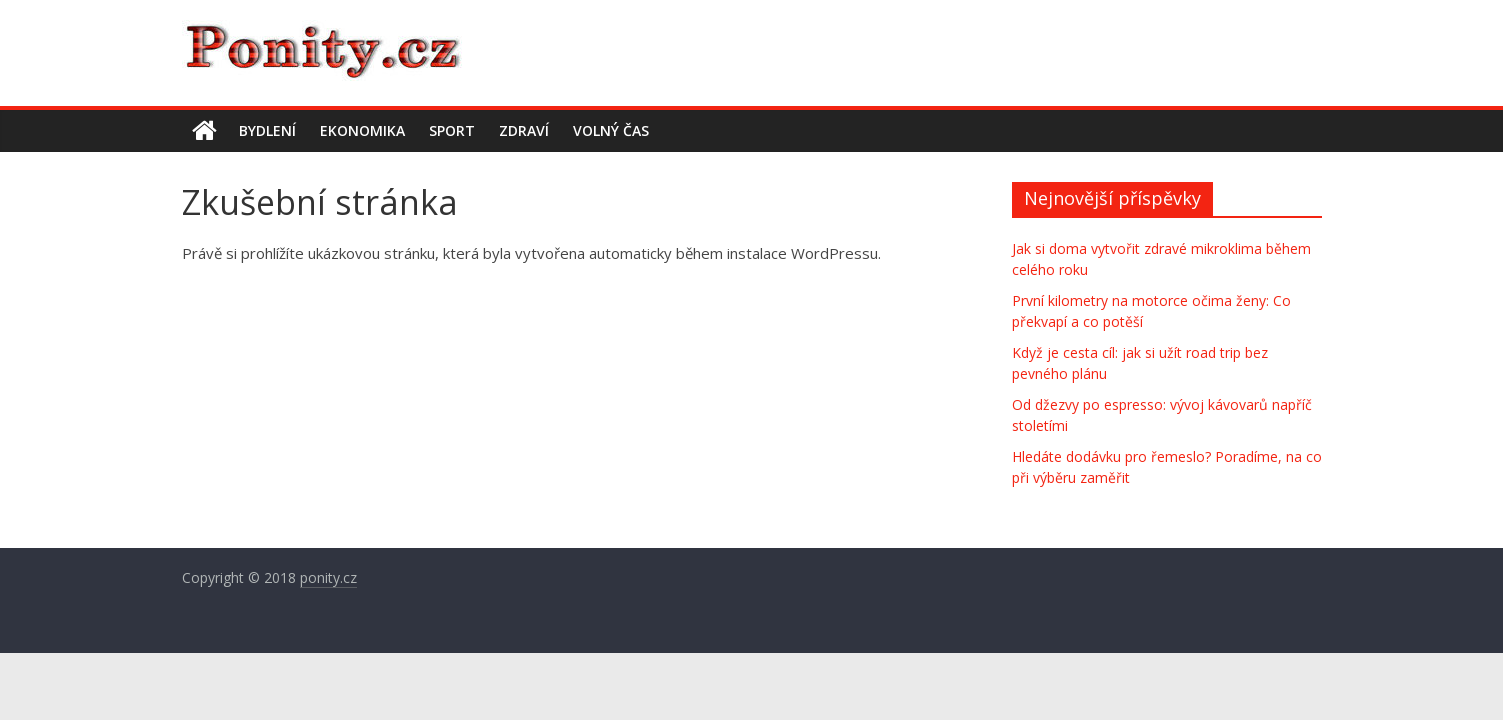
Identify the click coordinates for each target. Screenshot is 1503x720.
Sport (452, 130)
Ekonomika (362, 130)
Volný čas (611, 130)
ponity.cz (328, 577)
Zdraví (524, 130)
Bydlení (267, 130)
